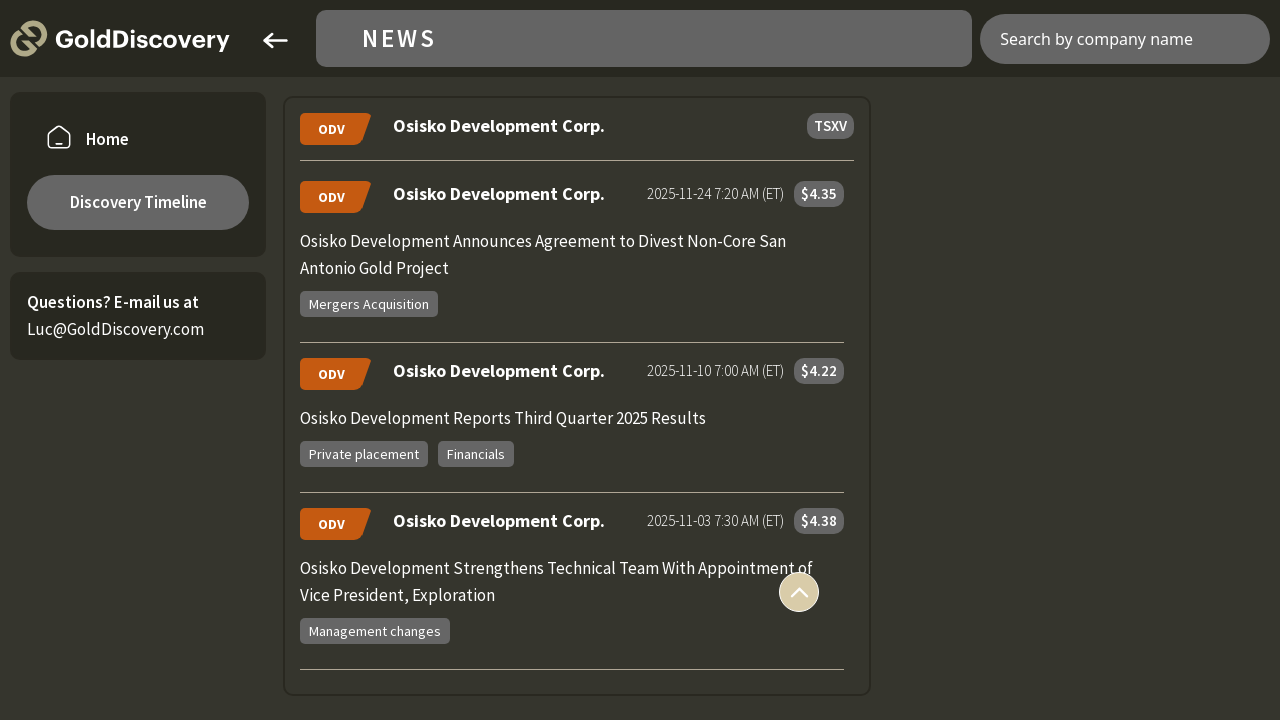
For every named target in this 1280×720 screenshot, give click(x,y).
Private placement (364, 454)
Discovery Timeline (138, 202)
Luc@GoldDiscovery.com (115, 329)
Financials (476, 454)
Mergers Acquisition (369, 304)
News (399, 38)
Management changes (375, 631)
